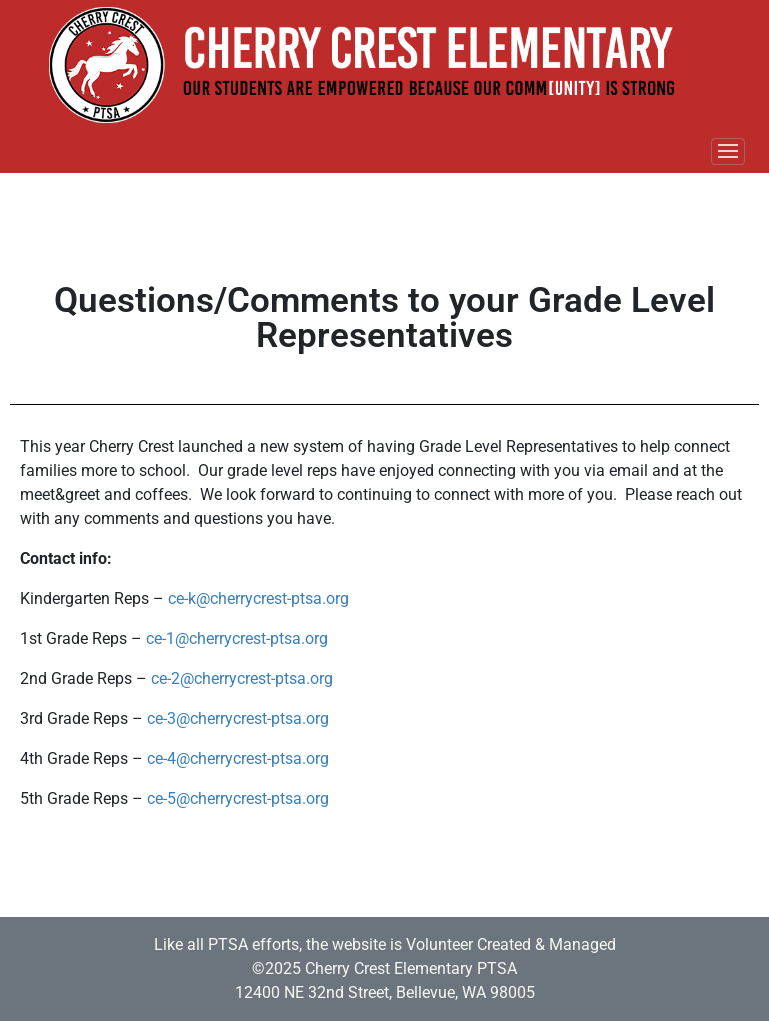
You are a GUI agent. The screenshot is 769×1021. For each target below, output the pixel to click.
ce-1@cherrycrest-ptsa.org (237, 638)
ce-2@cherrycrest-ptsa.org (242, 678)
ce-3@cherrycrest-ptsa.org (238, 718)
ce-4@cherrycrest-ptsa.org (238, 758)
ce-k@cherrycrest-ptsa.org (258, 598)
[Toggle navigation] (728, 152)
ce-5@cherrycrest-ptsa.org (238, 798)
